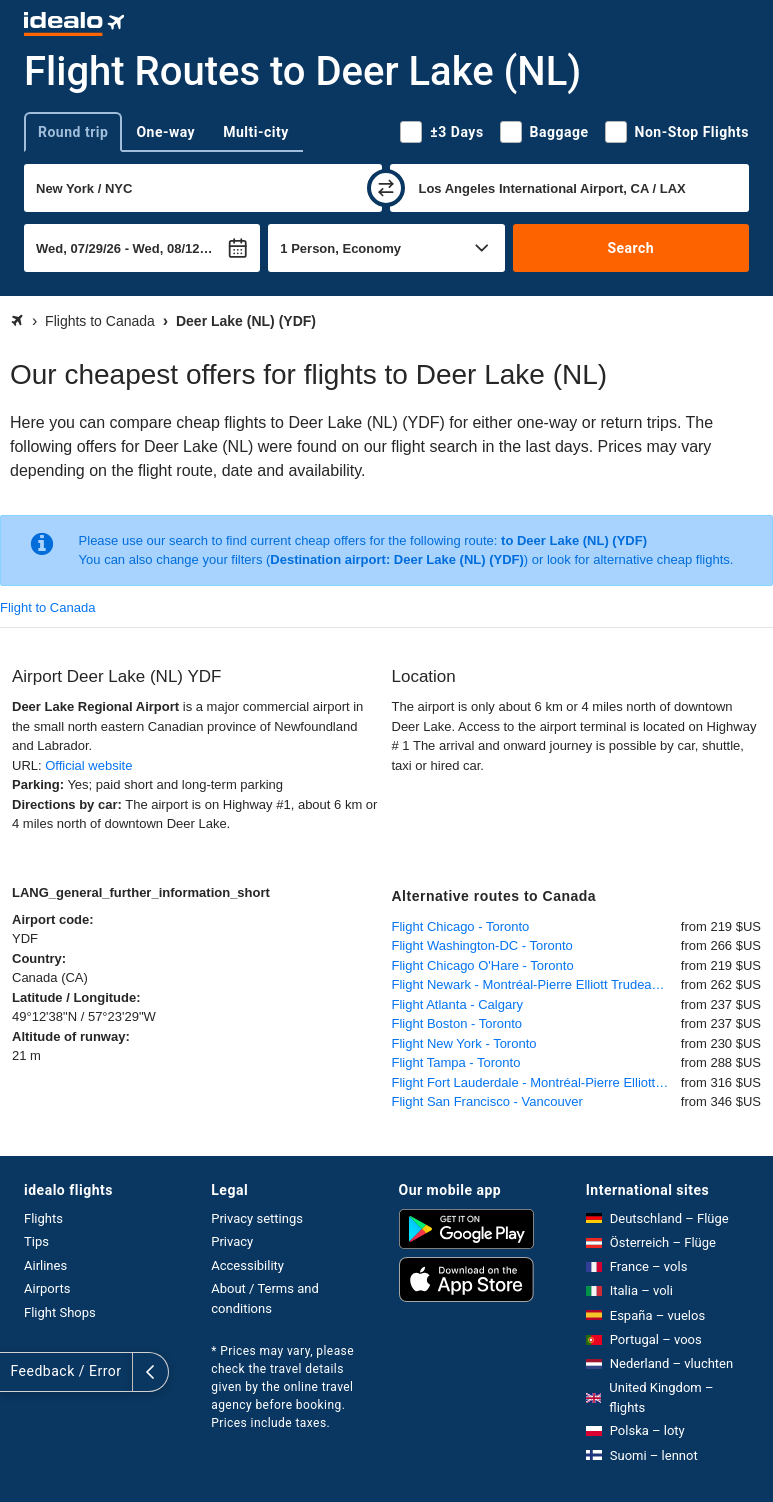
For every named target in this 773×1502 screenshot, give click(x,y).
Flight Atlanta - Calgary (458, 1004)
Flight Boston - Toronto (457, 1023)
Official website (88, 765)
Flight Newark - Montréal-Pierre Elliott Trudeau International (536, 984)
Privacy (232, 1241)
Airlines (45, 1265)
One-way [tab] (165, 132)
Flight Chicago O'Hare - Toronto (483, 965)
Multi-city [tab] (256, 132)
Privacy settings (257, 1218)
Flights (43, 1218)
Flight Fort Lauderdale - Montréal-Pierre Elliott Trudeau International (536, 1082)
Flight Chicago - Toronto (461, 926)
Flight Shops (60, 1312)
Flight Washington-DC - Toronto (482, 945)
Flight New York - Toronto (464, 1043)
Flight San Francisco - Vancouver (487, 1101)
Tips (36, 1241)
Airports (47, 1288)
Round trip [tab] (73, 132)
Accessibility (247, 1265)
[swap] (386, 188)
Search (630, 248)
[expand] (18, 1372)
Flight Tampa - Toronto (456, 1062)
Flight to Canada (47, 607)
